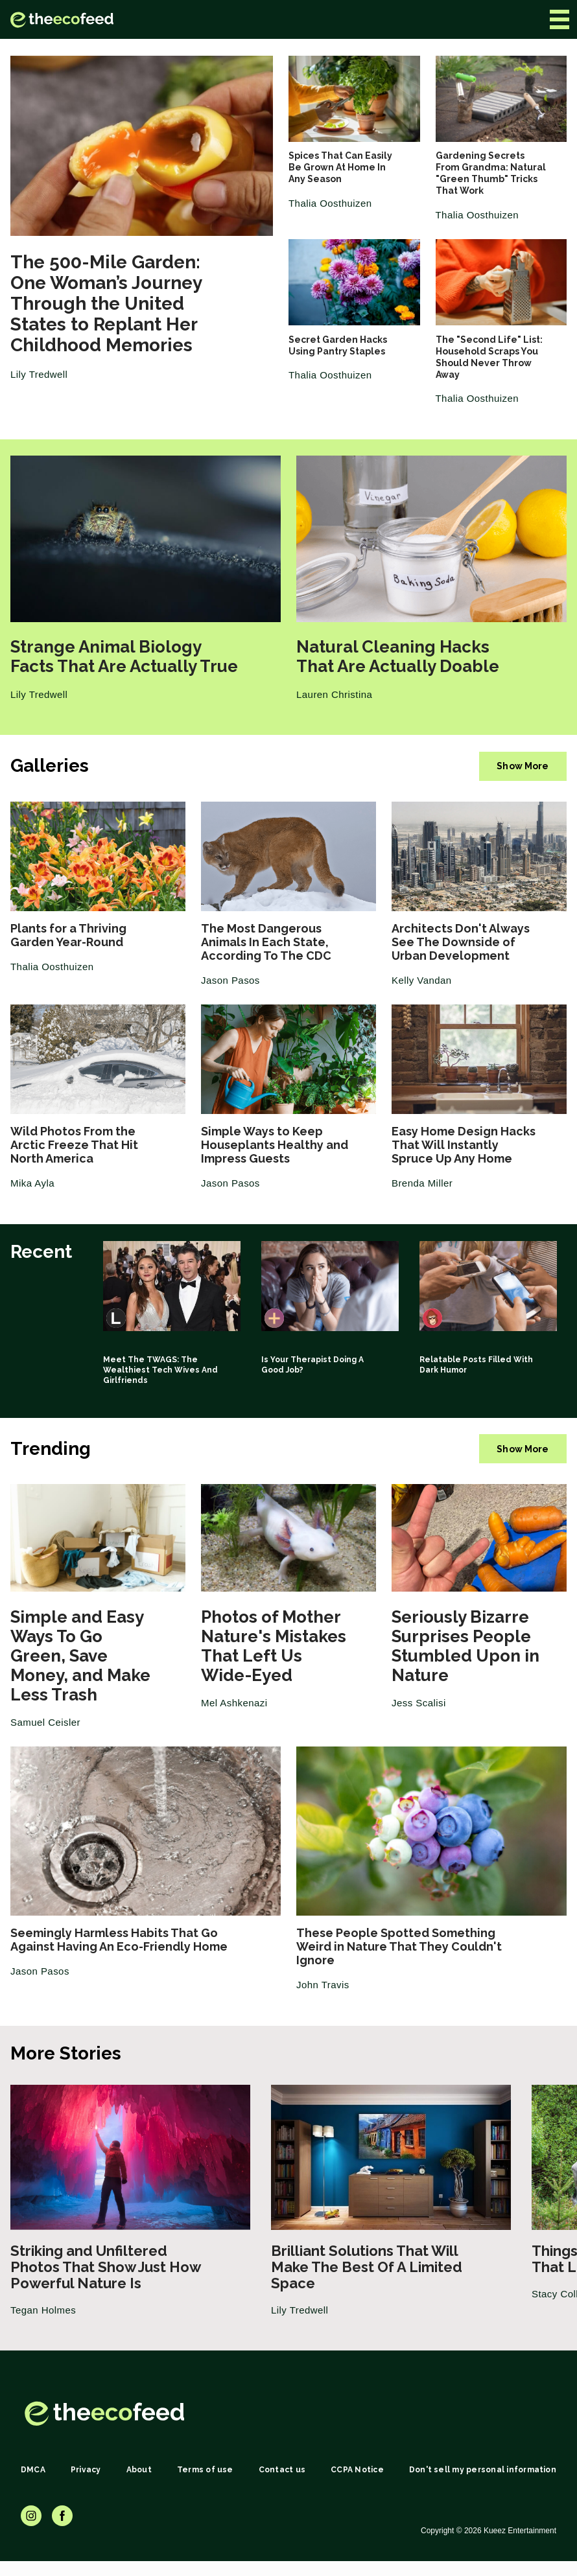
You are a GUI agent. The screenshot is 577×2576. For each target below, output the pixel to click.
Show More (522, 766)
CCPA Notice (357, 2469)
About (139, 2469)
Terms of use (205, 2469)
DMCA (33, 2469)
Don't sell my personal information (482, 2469)
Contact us (282, 2469)
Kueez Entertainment (520, 2530)
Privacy (86, 2469)
